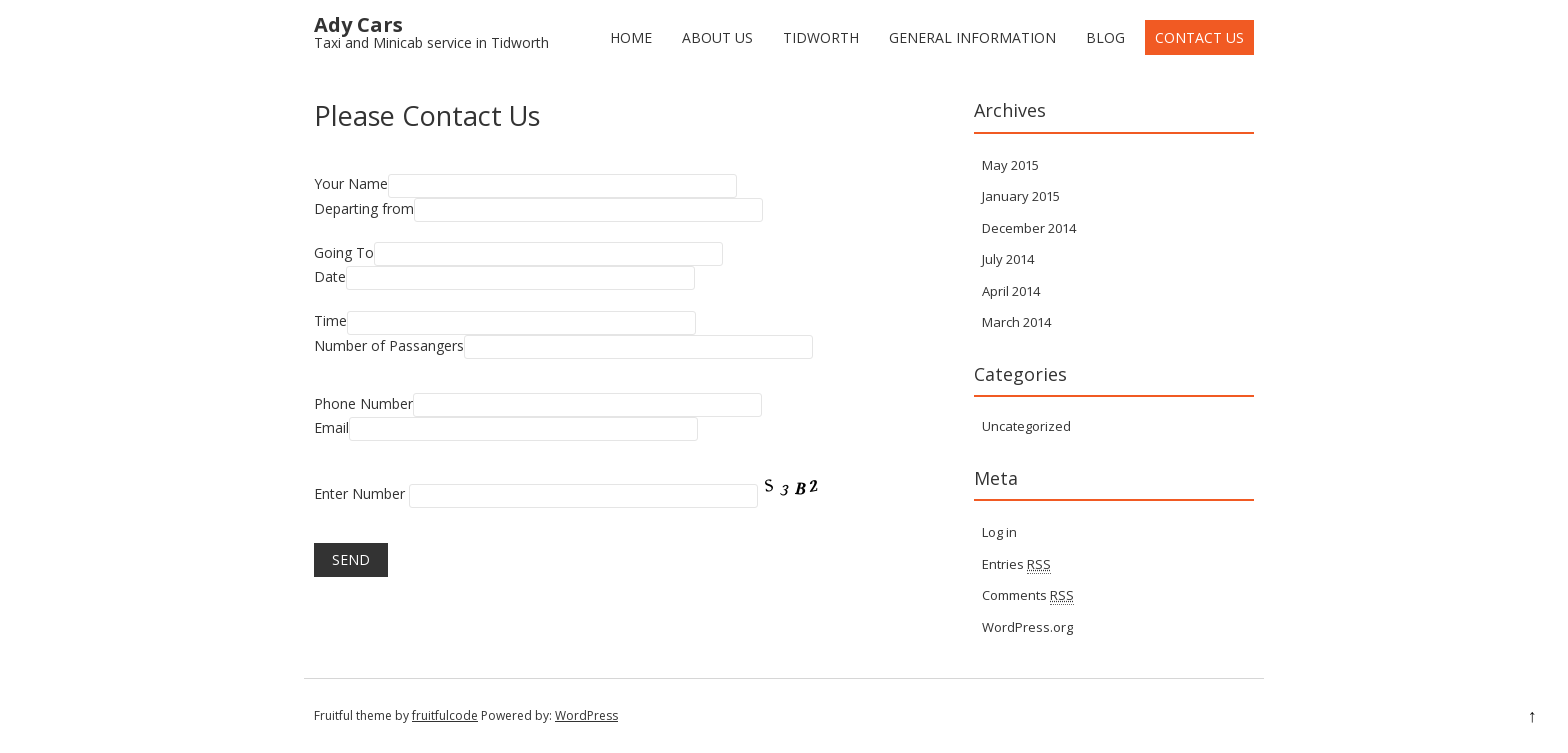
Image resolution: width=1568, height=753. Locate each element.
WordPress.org (1027, 627)
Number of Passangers (389, 345)
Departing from (364, 208)
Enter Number (359, 493)
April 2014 (1011, 291)
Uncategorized (1026, 426)
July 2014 (1008, 259)
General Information (972, 37)
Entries (1016, 564)
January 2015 (1021, 196)
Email (331, 427)
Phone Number (363, 403)
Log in (999, 532)
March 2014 (1016, 322)
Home (631, 37)
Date (330, 276)
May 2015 (1010, 165)
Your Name (351, 183)
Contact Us (1199, 37)
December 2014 (1029, 228)
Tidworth (821, 37)
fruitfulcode (445, 715)
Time (330, 320)
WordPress (586, 715)
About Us (717, 37)
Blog (1105, 37)
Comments (1028, 595)
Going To (344, 252)
